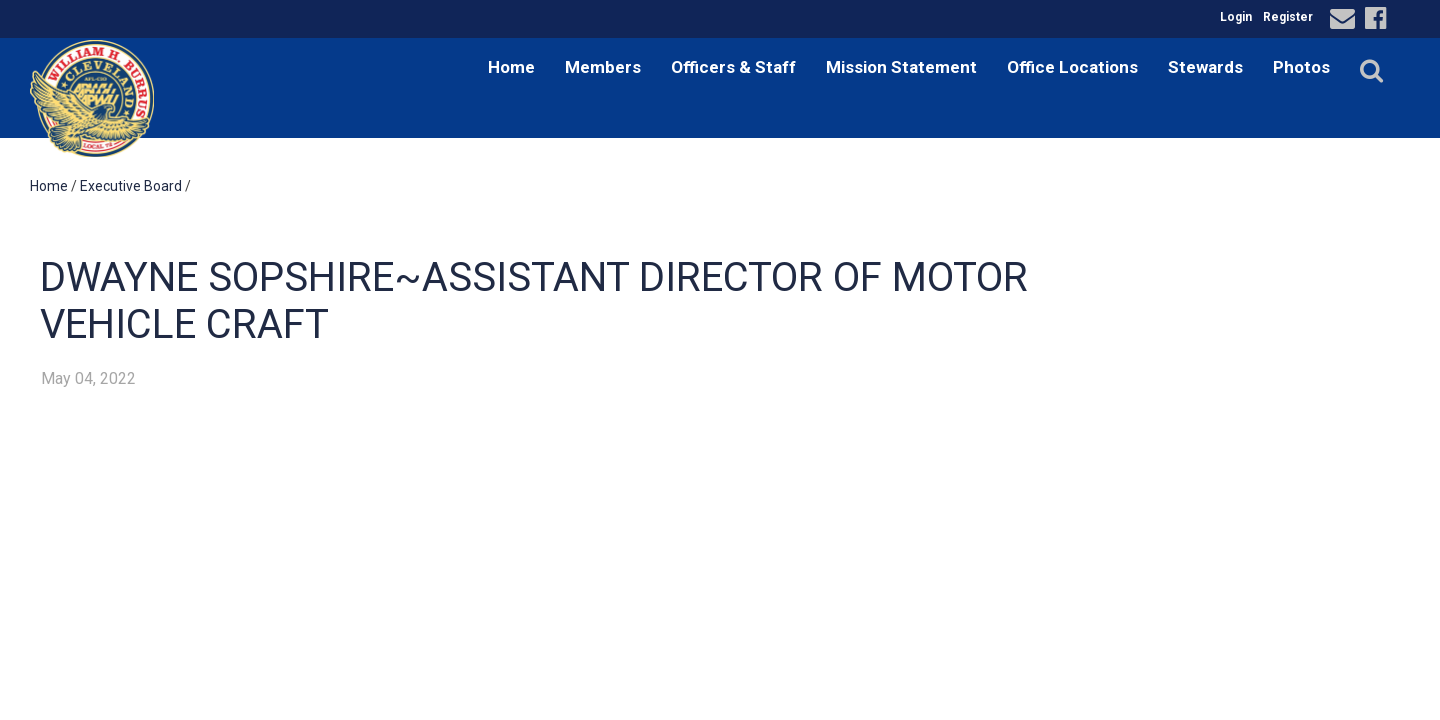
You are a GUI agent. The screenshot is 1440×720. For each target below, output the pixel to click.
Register (1288, 17)
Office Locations (1072, 67)
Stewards (1205, 67)
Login (1236, 17)
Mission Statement (901, 67)
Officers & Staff (733, 67)
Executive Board (131, 186)
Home (511, 67)
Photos (1301, 67)
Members (603, 67)
